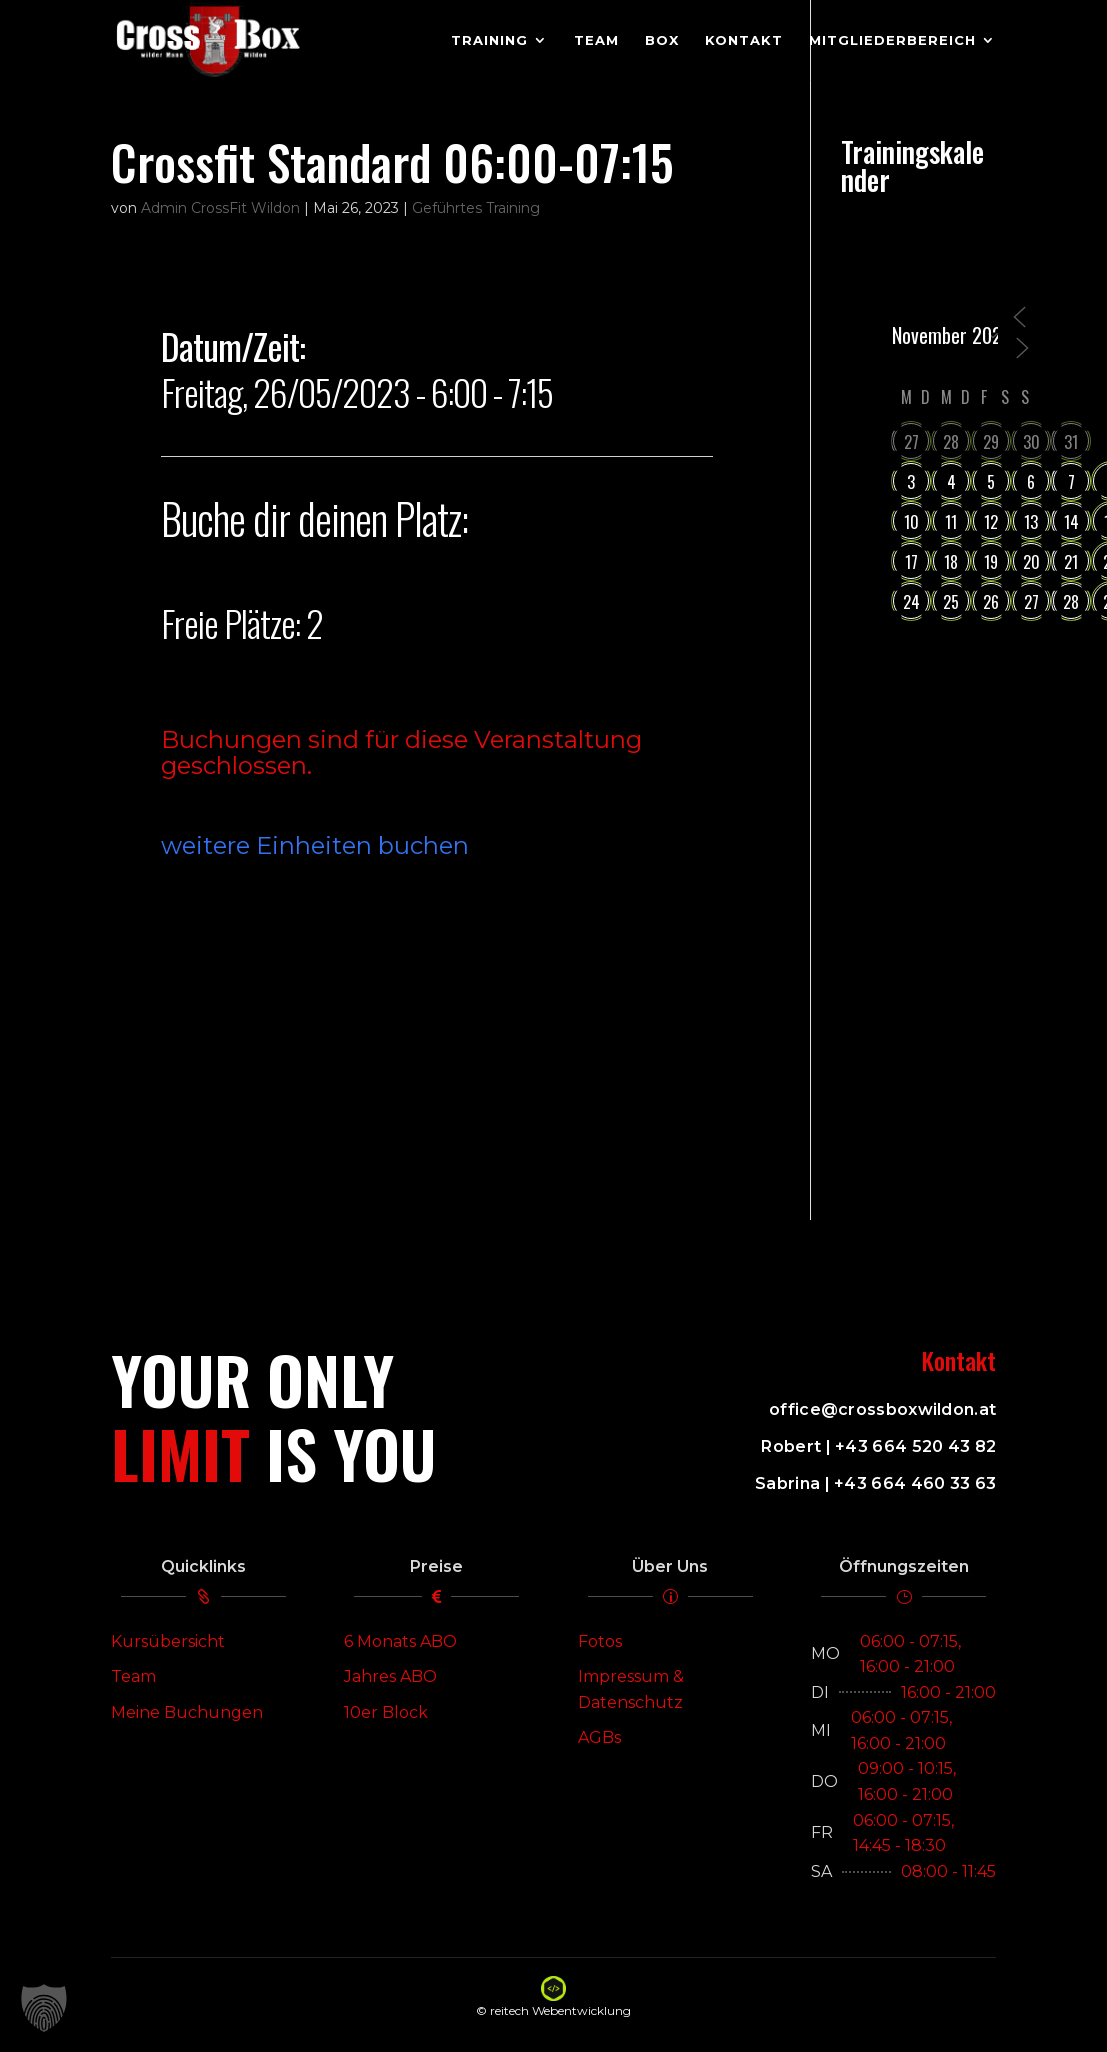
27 (911, 442)
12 (991, 522)
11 (951, 522)
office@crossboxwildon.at (882, 1409)
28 (951, 442)
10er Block (386, 1712)
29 (991, 442)
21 (1071, 562)
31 (1071, 442)
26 (991, 602)
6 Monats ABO (400, 1641)
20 (1031, 562)
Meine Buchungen (187, 1712)
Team (133, 1676)
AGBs (599, 1737)
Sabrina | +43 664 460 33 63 (875, 1483)
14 (1071, 522)
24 (911, 602)
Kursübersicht (168, 1641)
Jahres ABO (390, 1676)
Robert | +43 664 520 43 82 (878, 1446)
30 (1031, 442)
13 (1031, 522)
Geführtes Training (476, 208)
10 (911, 522)
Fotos (600, 1641)
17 (911, 562)
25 (951, 602)
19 (991, 562)
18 (951, 562)
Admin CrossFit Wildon (220, 208)
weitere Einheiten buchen (315, 845)
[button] (44, 2008)
